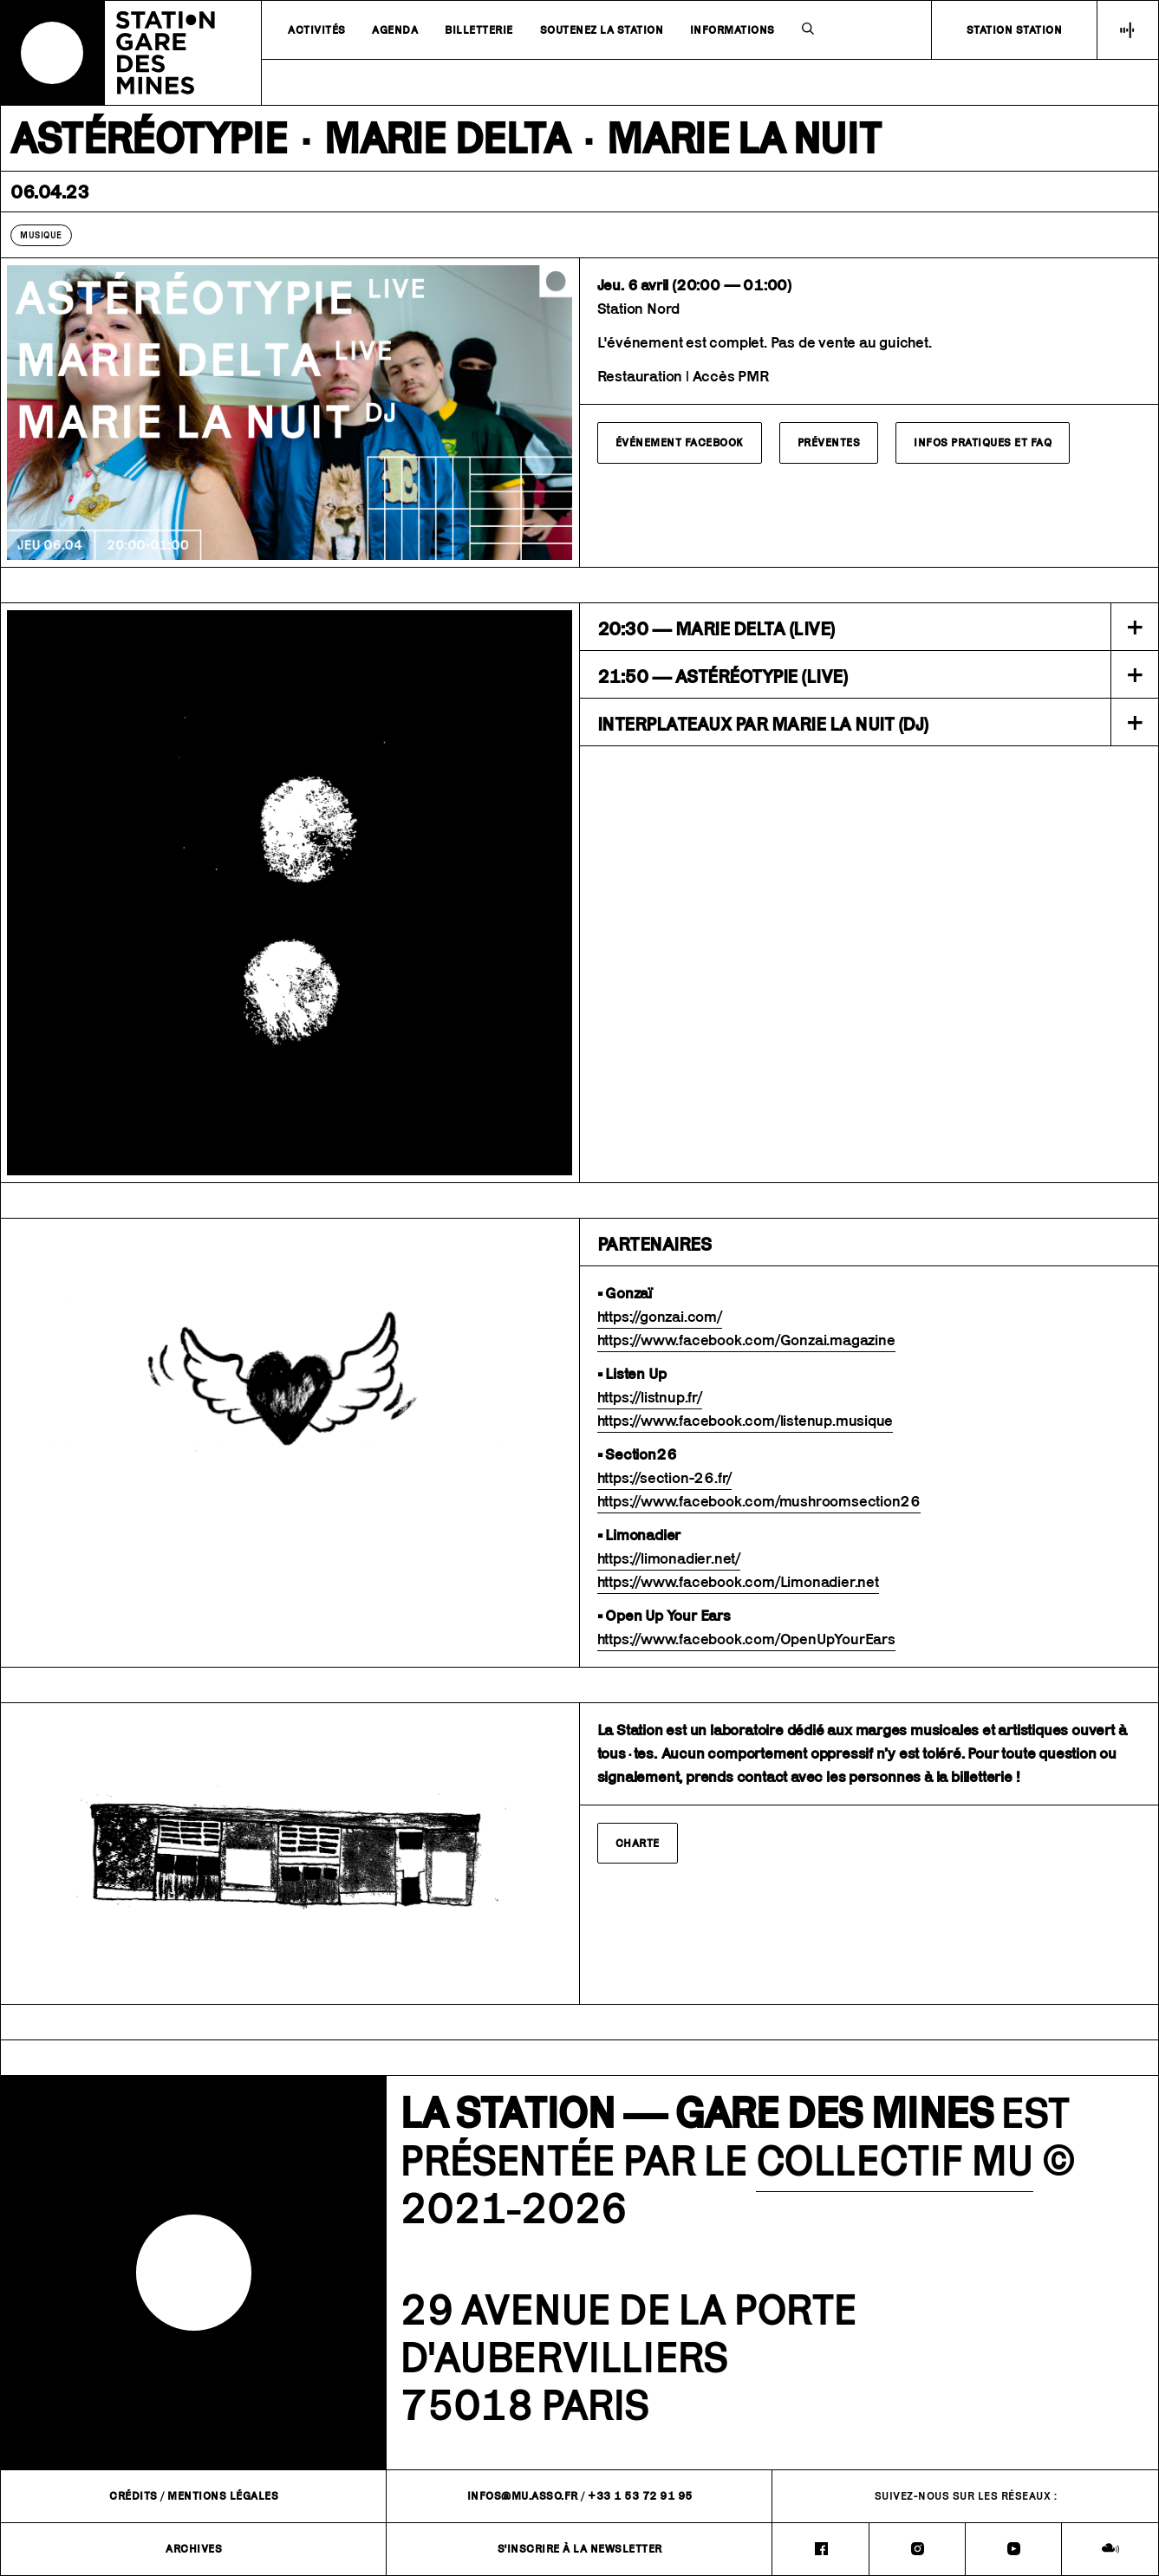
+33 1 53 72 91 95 (640, 2495)
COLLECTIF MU (894, 2160)
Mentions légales (222, 2495)
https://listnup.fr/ (649, 1397)
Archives (194, 2548)
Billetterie (479, 29)
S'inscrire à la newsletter (580, 2548)
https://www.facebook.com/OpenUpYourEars (746, 1639)
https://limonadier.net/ (668, 1558)
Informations (732, 29)
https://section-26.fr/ (665, 1477)
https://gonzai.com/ (659, 1316)
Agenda (395, 29)
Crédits (133, 2495)
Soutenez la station (602, 29)
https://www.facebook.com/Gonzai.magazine (746, 1340)
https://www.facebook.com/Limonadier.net (738, 1581)
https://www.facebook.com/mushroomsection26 (759, 1501)
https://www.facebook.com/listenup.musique (745, 1420)
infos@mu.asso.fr (522, 2495)
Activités (317, 29)
